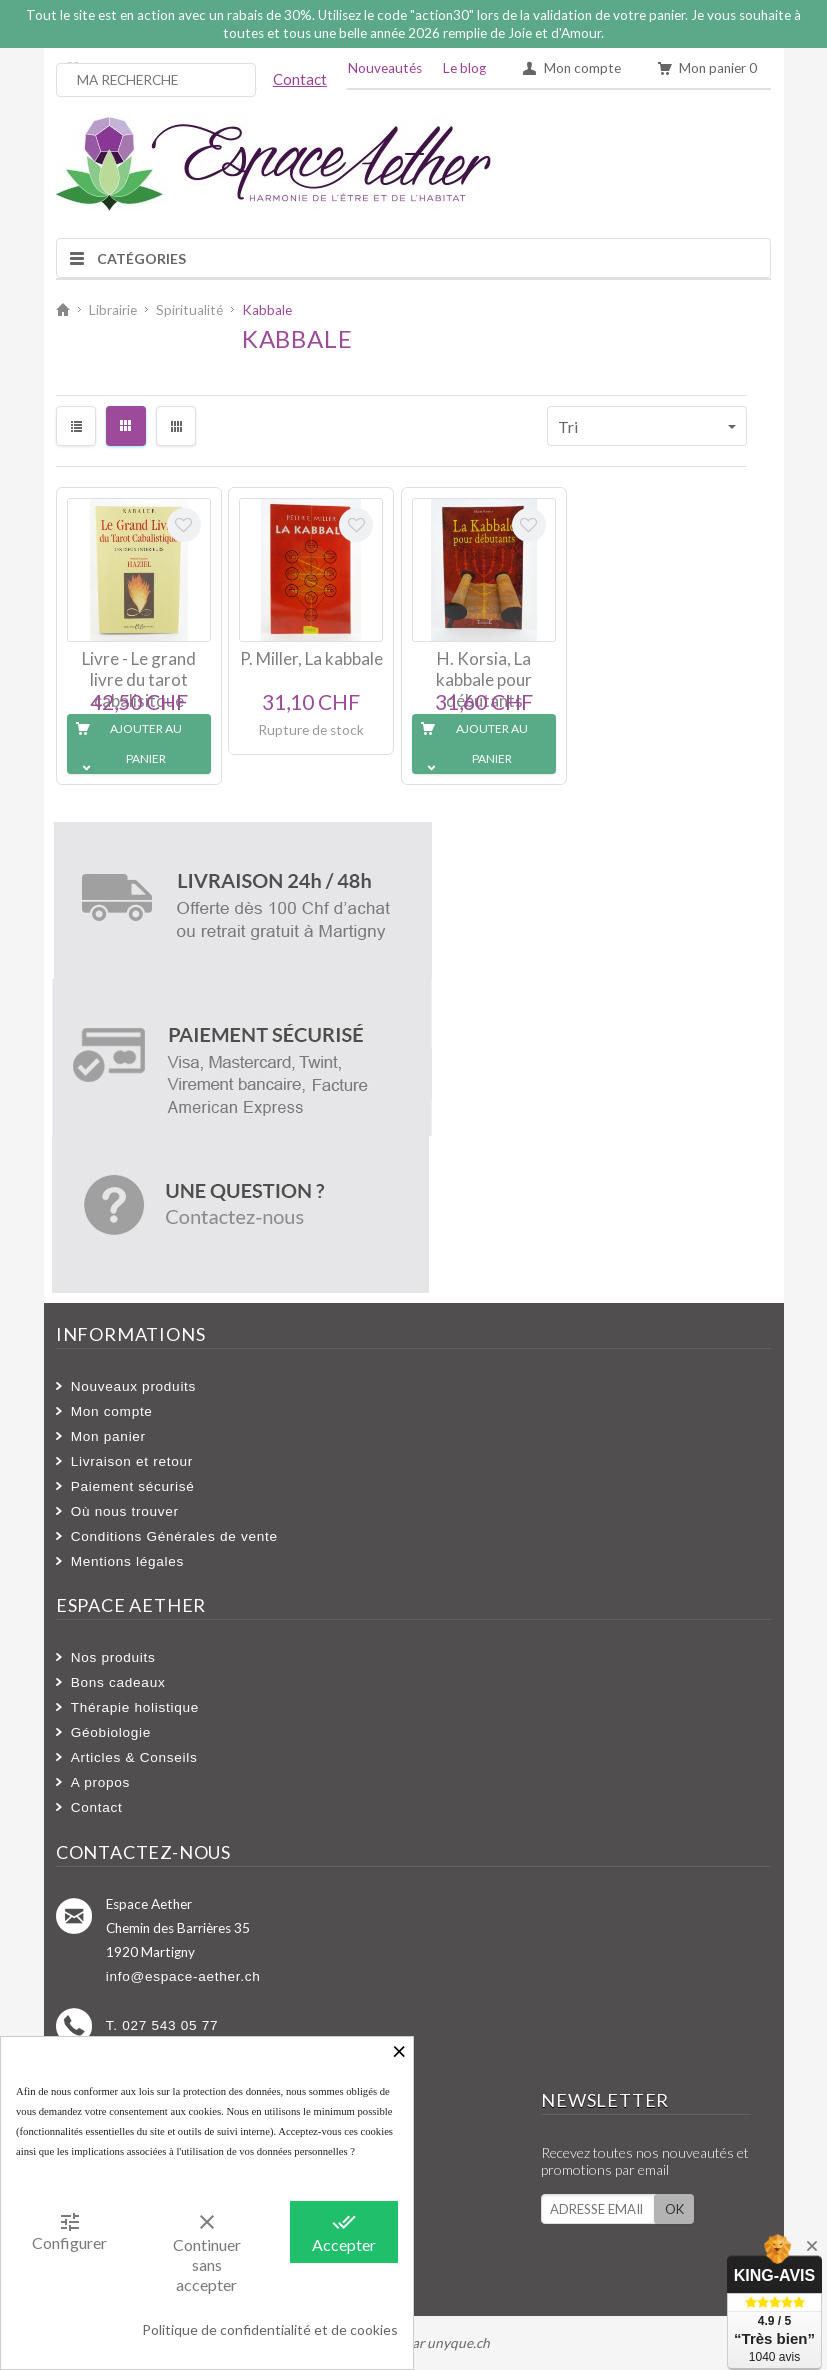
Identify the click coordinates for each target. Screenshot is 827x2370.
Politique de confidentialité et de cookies (270, 2329)
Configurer (69, 2231)
